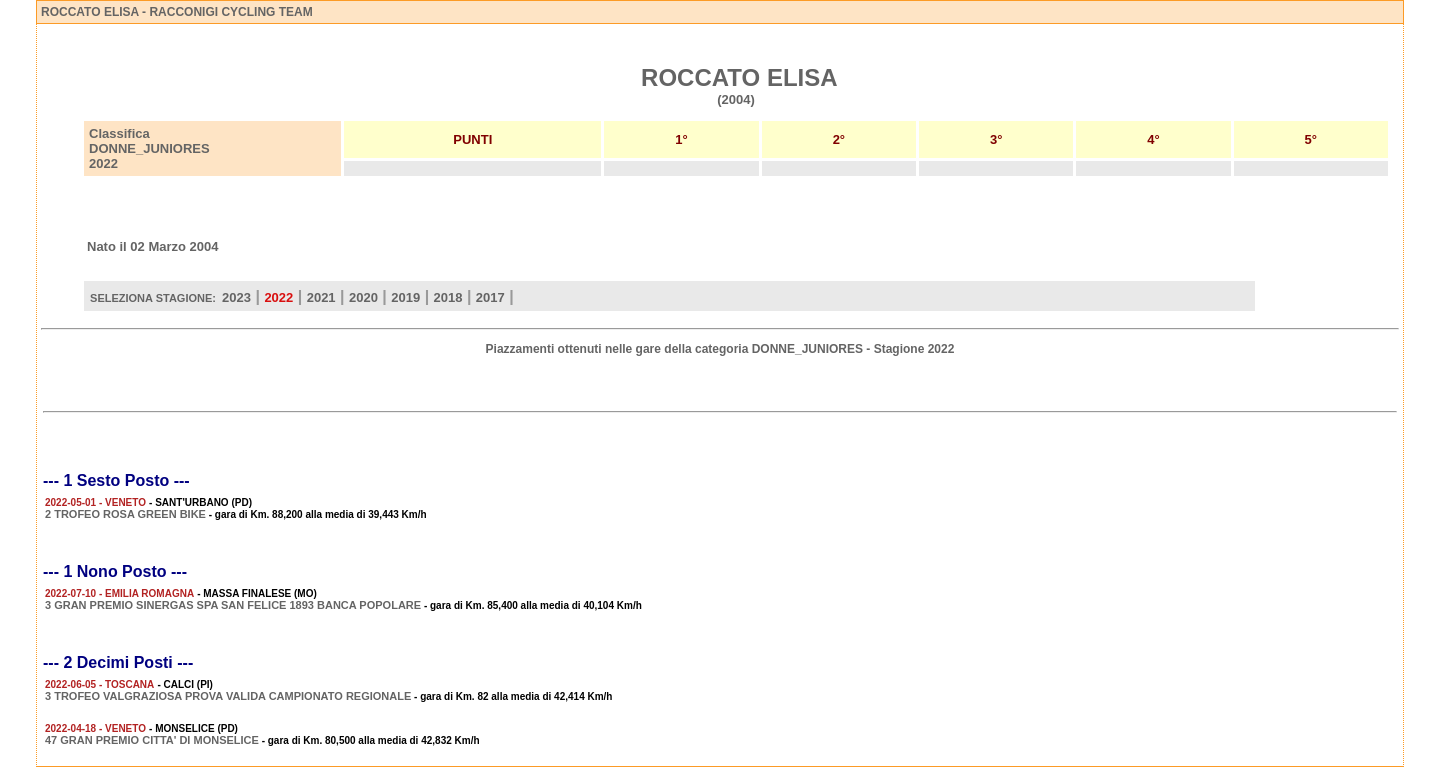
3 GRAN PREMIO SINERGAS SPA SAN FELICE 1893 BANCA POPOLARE (233, 605)
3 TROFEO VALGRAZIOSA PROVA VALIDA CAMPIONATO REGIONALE (228, 696)
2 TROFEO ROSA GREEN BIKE (125, 514)
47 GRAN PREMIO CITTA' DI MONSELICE (152, 740)
